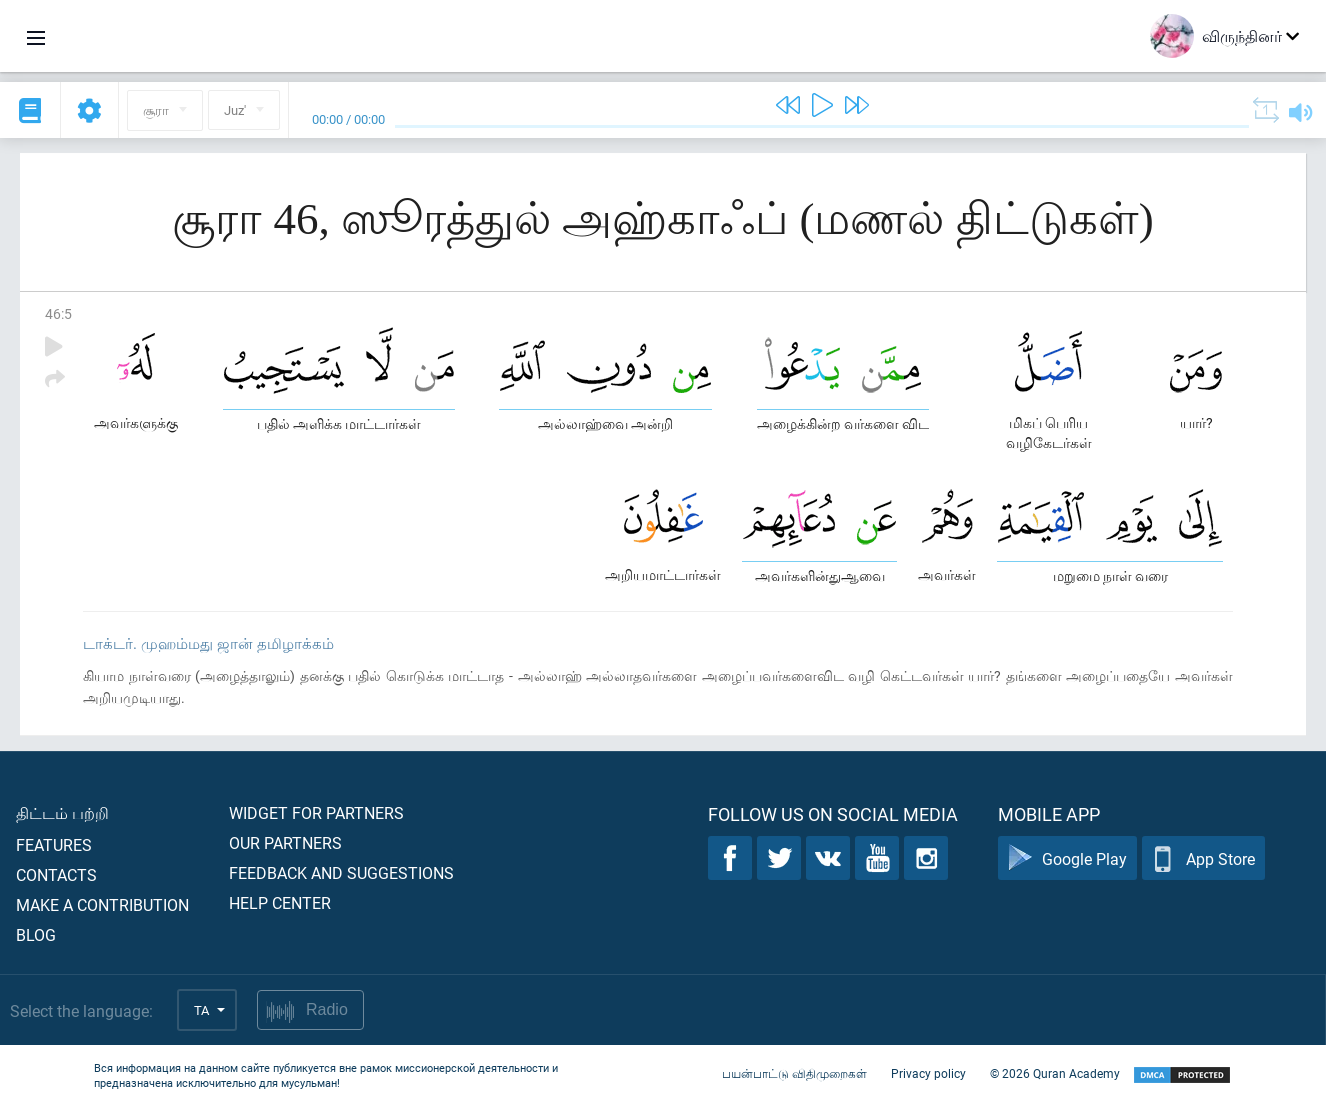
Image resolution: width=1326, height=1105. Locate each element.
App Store (1203, 858)
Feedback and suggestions (341, 872)
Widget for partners (316, 812)
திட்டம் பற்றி (62, 812)
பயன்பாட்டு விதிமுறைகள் (794, 1073)
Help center (280, 902)
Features (54, 844)
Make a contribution (102, 904)
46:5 (58, 313)
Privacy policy (928, 1073)
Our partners (285, 842)
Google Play (1067, 858)
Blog (36, 934)
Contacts (56, 874)
